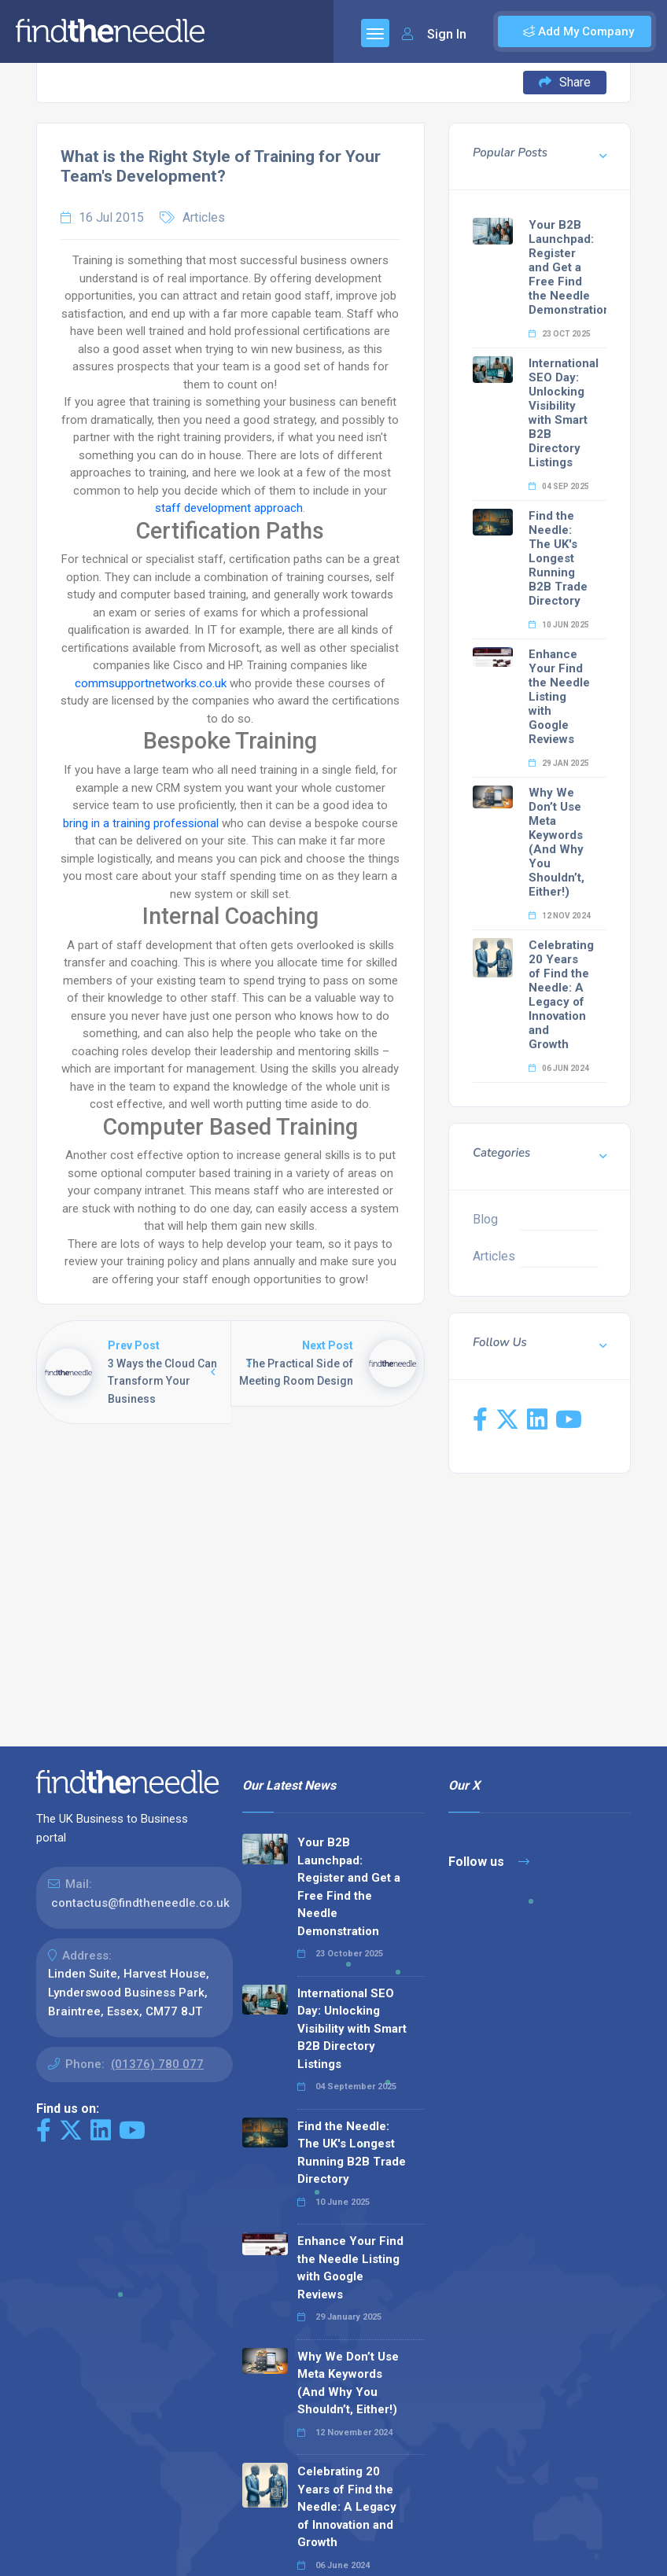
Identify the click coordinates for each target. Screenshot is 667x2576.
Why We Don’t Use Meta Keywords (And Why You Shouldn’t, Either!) (556, 842)
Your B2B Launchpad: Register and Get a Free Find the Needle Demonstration (569, 267)
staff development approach (229, 508)
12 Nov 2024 (560, 915)
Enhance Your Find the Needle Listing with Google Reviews (559, 696)
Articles (203, 217)
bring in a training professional (142, 823)
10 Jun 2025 (559, 624)
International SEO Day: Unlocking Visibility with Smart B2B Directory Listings (564, 412)
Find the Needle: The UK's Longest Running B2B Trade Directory (558, 558)
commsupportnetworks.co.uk (151, 683)
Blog (485, 1219)
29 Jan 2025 (559, 763)
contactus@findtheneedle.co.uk (140, 1903)
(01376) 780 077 (157, 2064)
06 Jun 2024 (559, 1068)
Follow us (488, 1861)
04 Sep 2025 (559, 486)
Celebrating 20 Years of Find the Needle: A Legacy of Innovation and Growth (561, 994)
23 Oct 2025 (560, 333)
